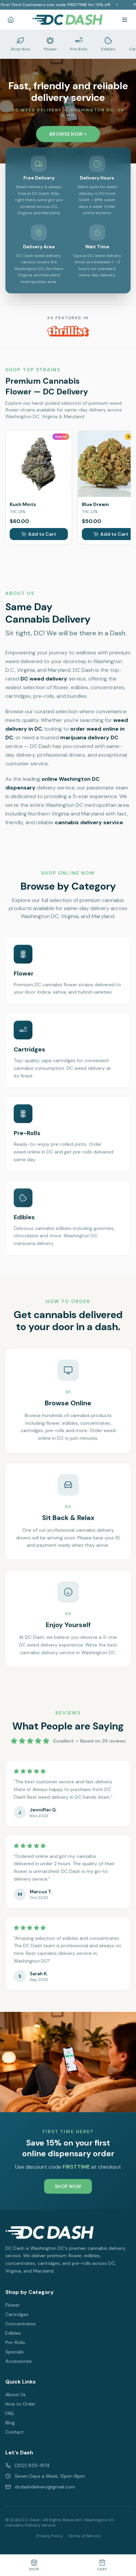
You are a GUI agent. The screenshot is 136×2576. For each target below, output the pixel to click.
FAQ (9, 2413)
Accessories (18, 2361)
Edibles (13, 2333)
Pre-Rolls (15, 2342)
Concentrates (20, 2324)
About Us (15, 2395)
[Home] (10, 19)
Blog (10, 2423)
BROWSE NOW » (68, 134)
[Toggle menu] (125, 20)
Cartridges (16, 2314)
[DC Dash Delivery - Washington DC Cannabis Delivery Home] (67, 19)
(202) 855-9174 (27, 2465)
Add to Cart (38, 534)
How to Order (20, 2404)
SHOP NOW (68, 2190)
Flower (12, 2305)
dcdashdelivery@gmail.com (40, 2487)
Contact (14, 2432)
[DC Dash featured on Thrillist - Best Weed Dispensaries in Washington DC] (68, 331)
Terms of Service (84, 2536)
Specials (14, 2352)
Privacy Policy (49, 2536)
